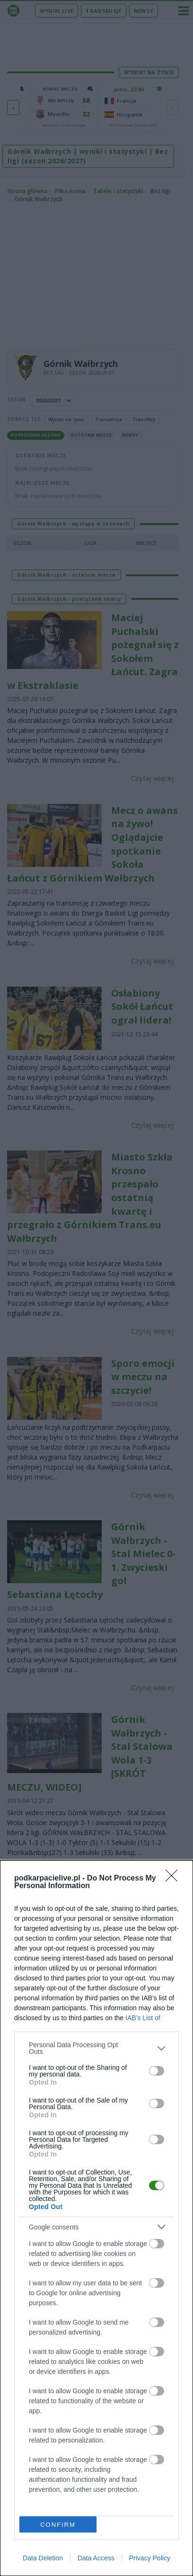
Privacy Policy (149, 2558)
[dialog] (96, 2218)
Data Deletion (43, 2558)
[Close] (175, 1879)
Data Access (96, 2558)
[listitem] (96, 2048)
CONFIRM (58, 2524)
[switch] (156, 2070)
